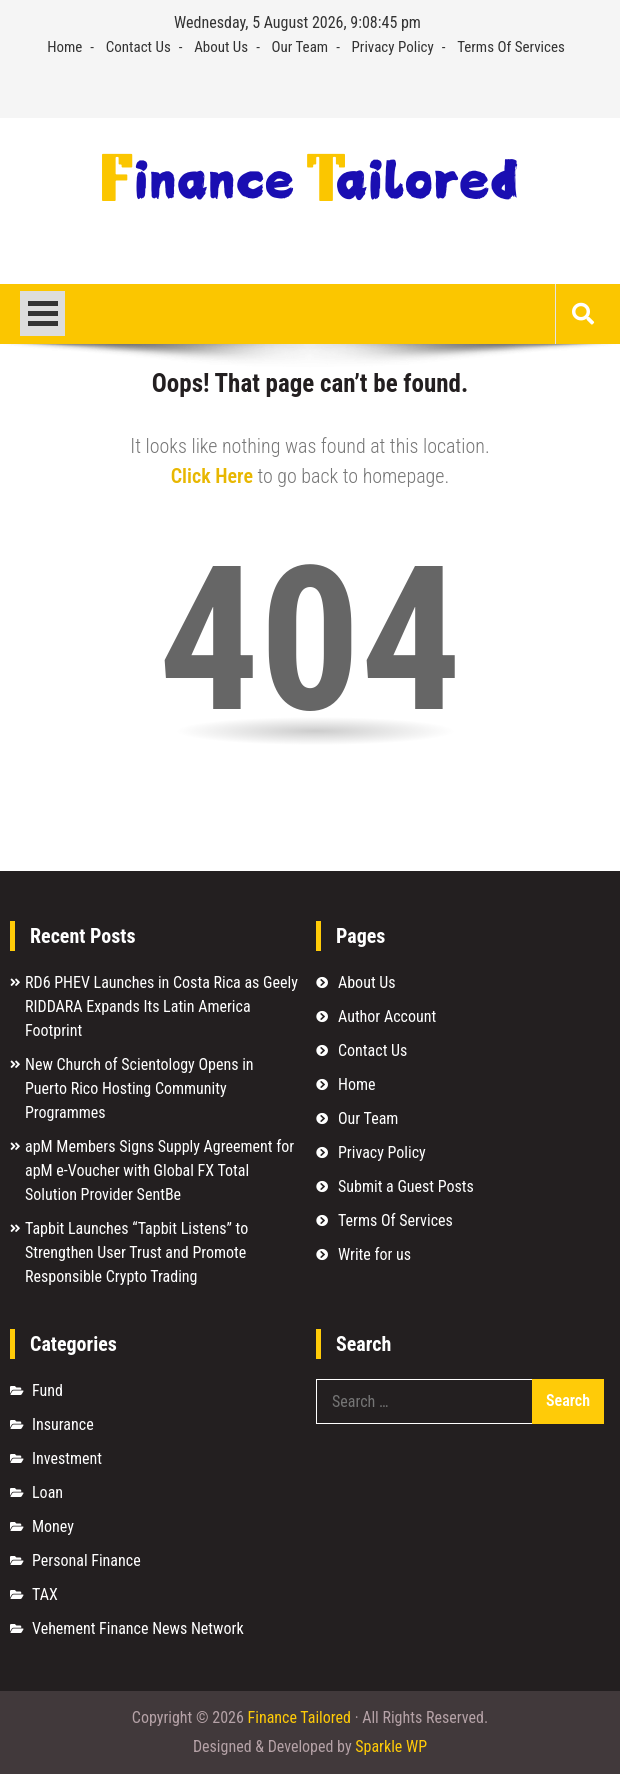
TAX (45, 1594)
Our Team (300, 47)
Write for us (374, 1254)
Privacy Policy (393, 47)
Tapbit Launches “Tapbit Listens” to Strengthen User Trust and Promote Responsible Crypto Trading (136, 1252)
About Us (221, 47)
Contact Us (138, 47)
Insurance (63, 1424)
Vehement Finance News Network (138, 1628)
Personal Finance (86, 1560)
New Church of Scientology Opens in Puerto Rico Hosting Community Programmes (139, 1088)
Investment (67, 1458)
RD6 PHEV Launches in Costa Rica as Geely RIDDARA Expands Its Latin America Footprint (161, 1006)
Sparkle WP (391, 1746)
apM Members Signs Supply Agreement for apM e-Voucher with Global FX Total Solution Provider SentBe (159, 1170)
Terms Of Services (511, 47)
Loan (47, 1492)
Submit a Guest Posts (406, 1186)
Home (64, 47)
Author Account (387, 1016)
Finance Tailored (299, 1717)
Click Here (212, 476)
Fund (47, 1390)
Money (53, 1526)
